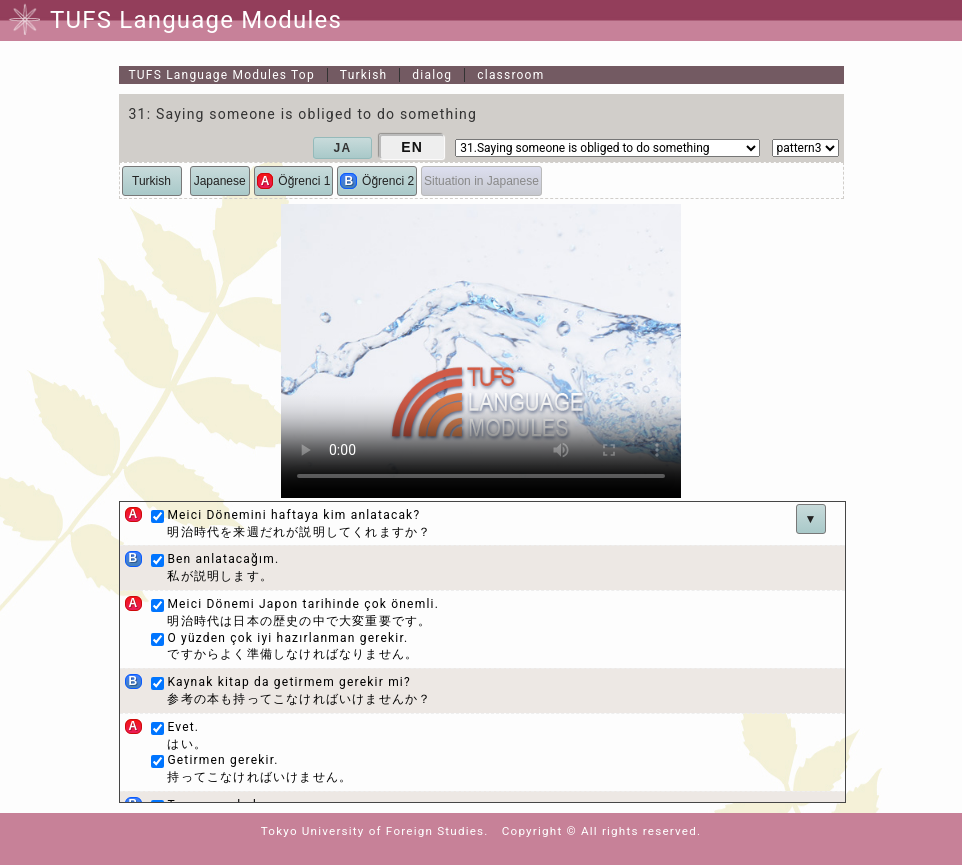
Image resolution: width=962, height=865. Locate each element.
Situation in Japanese (481, 181)
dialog (432, 75)
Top (222, 75)
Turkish (364, 75)
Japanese (220, 181)
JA (343, 148)
